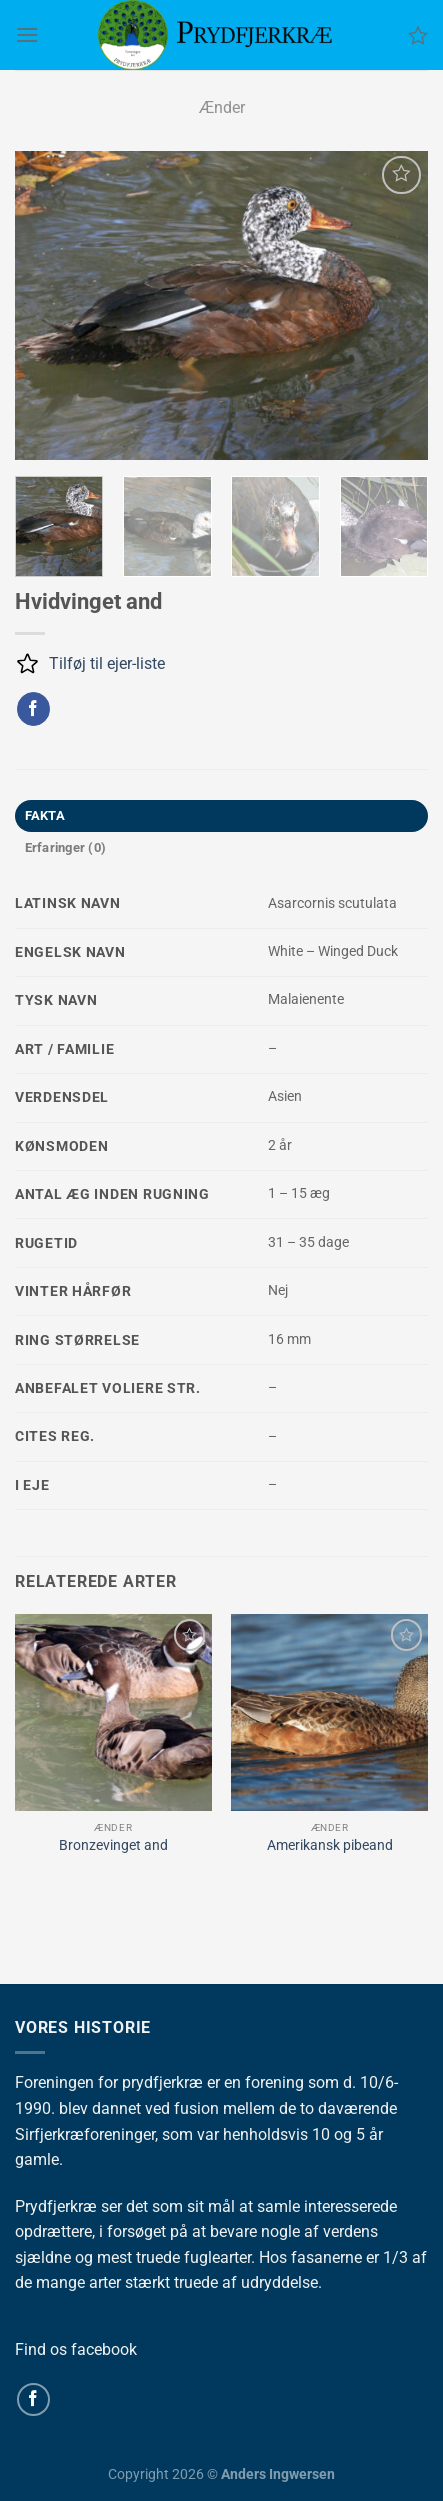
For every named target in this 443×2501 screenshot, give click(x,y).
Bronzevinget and (113, 1845)
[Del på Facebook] (33, 709)
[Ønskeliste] (418, 35)
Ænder (222, 107)
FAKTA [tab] (45, 815)
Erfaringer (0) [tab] (66, 847)
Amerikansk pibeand (330, 1845)
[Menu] (27, 34)
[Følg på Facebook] (33, 2399)
